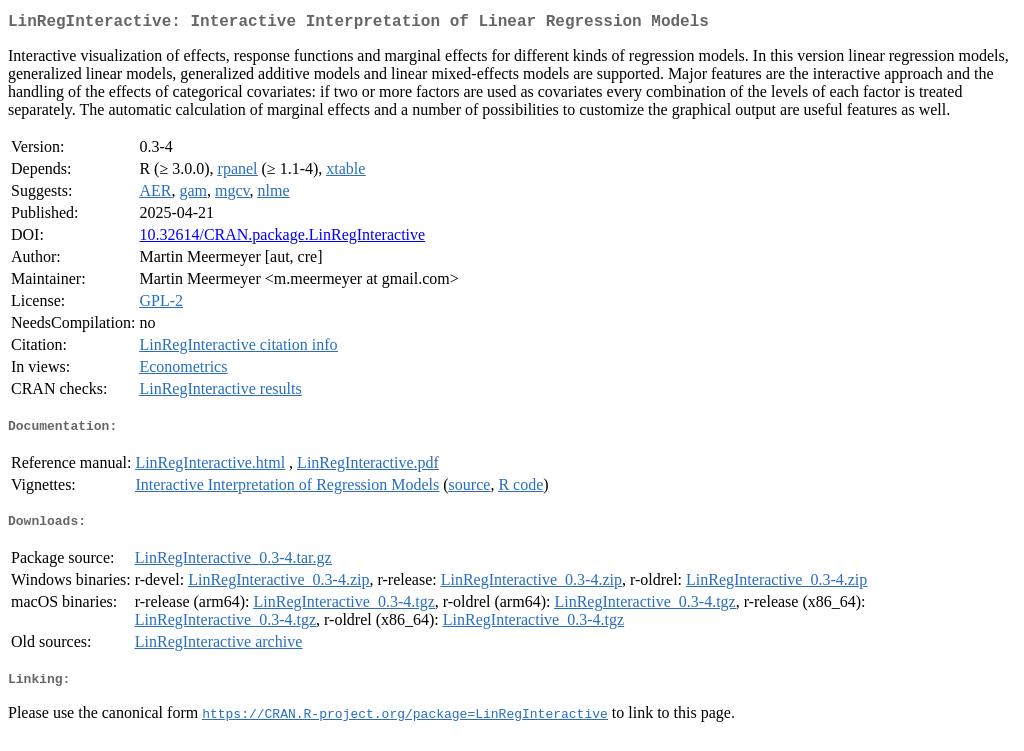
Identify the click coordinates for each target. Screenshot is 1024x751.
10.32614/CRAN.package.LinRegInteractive (282, 238)
